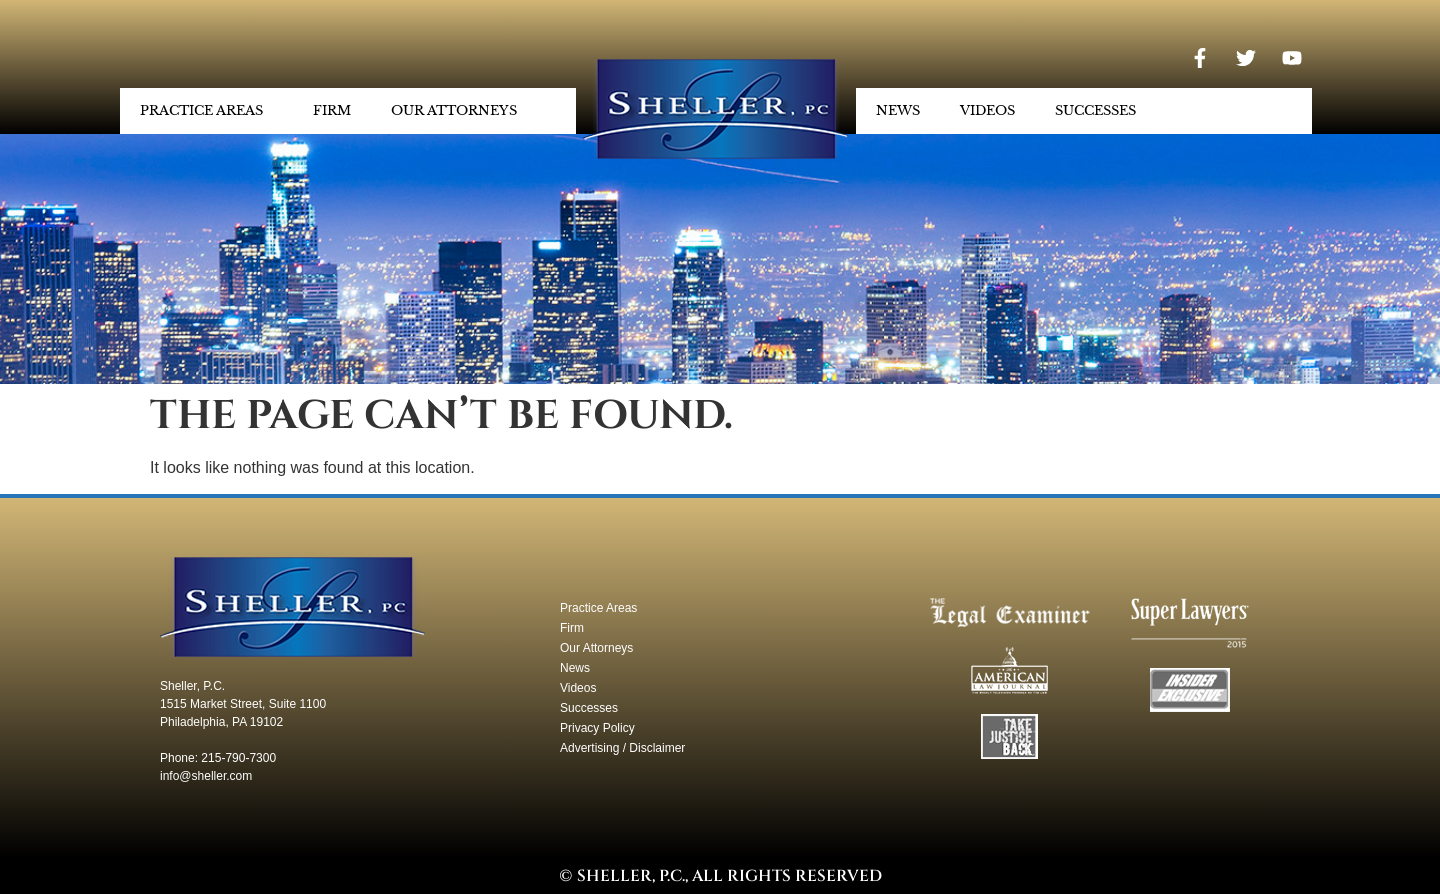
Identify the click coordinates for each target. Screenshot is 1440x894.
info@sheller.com (206, 776)
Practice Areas (206, 111)
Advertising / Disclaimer (622, 748)
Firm (332, 110)
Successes (1095, 110)
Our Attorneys (459, 111)
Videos (987, 110)
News (898, 110)
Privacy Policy (597, 728)
